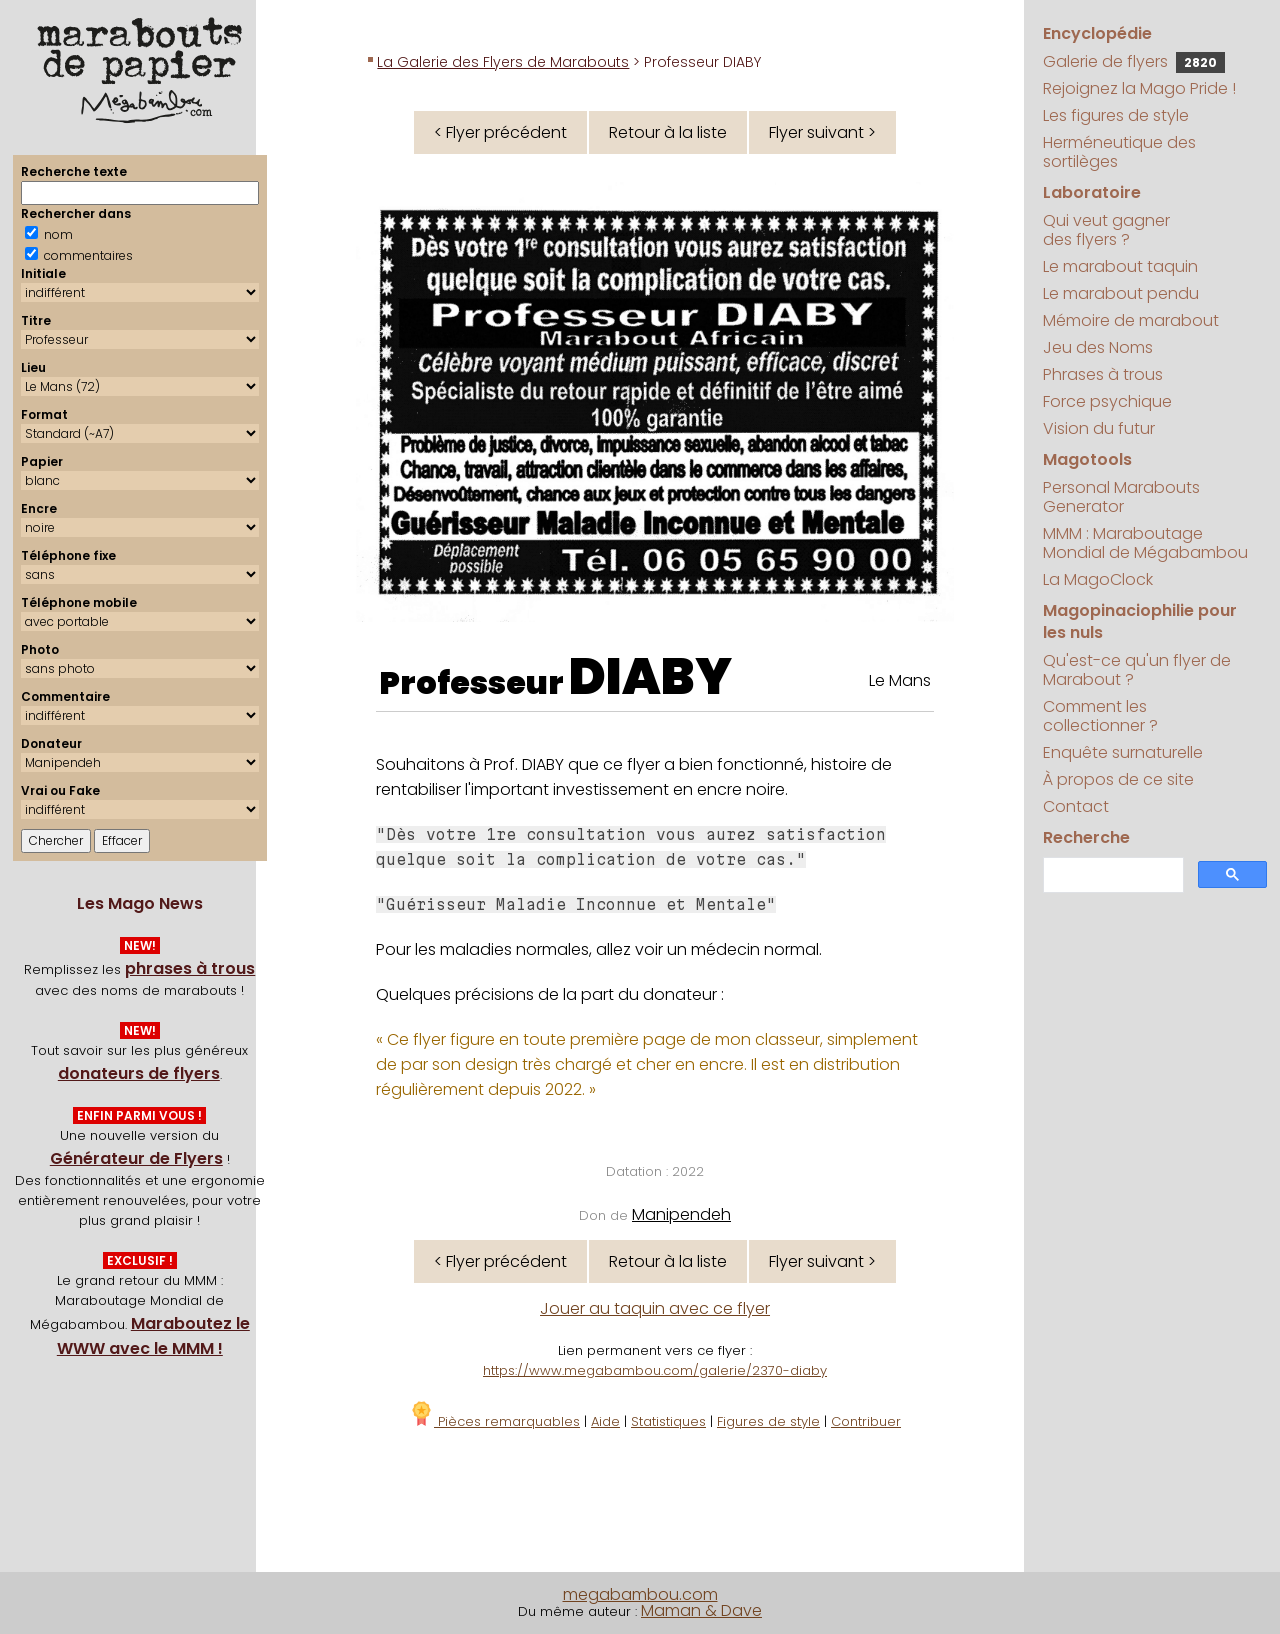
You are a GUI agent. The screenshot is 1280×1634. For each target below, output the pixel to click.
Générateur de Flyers (136, 1158)
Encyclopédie (1097, 33)
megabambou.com (640, 1594)
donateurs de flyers (139, 1073)
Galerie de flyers (1134, 61)
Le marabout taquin (1120, 266)
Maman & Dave (701, 1610)
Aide (605, 1421)
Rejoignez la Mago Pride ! (1139, 88)
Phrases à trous (1103, 374)
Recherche (1086, 837)
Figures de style (768, 1421)
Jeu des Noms (1098, 347)
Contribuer (866, 1421)
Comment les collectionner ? (1100, 716)
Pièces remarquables (494, 1421)
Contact (1076, 806)
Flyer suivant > (822, 132)
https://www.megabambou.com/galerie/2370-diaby (655, 1370)
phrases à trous (190, 968)
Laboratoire (1092, 192)
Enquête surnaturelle (1123, 752)
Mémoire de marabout (1131, 320)
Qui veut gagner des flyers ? (1106, 230)
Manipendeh (681, 1214)
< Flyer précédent (500, 132)
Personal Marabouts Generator (1121, 497)
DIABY (650, 677)
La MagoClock (1098, 579)
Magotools (1087, 459)
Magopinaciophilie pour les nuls (1140, 621)
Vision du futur (1099, 428)
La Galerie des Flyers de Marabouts (503, 62)
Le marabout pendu (1121, 293)
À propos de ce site (1118, 779)
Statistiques (668, 1421)
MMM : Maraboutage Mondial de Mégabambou (1145, 543)
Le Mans (900, 680)
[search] (1111, 875)
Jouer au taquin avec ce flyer (655, 1308)
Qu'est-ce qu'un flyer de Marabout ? (1137, 670)
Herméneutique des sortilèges (1119, 152)
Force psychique (1107, 401)
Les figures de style (1116, 115)
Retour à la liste (668, 132)
